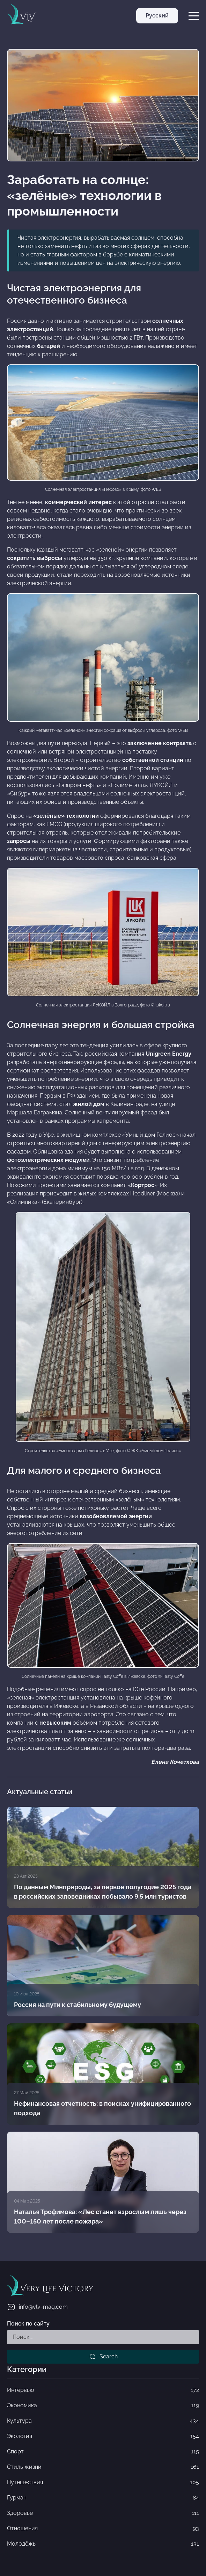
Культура (103, 2421)
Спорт (103, 2451)
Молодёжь (103, 2544)
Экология (103, 2436)
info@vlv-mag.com (37, 2307)
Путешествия (103, 2482)
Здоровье (103, 2513)
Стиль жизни (103, 2467)
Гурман (103, 2498)
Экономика (103, 2405)
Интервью (103, 2390)
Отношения (103, 2528)
